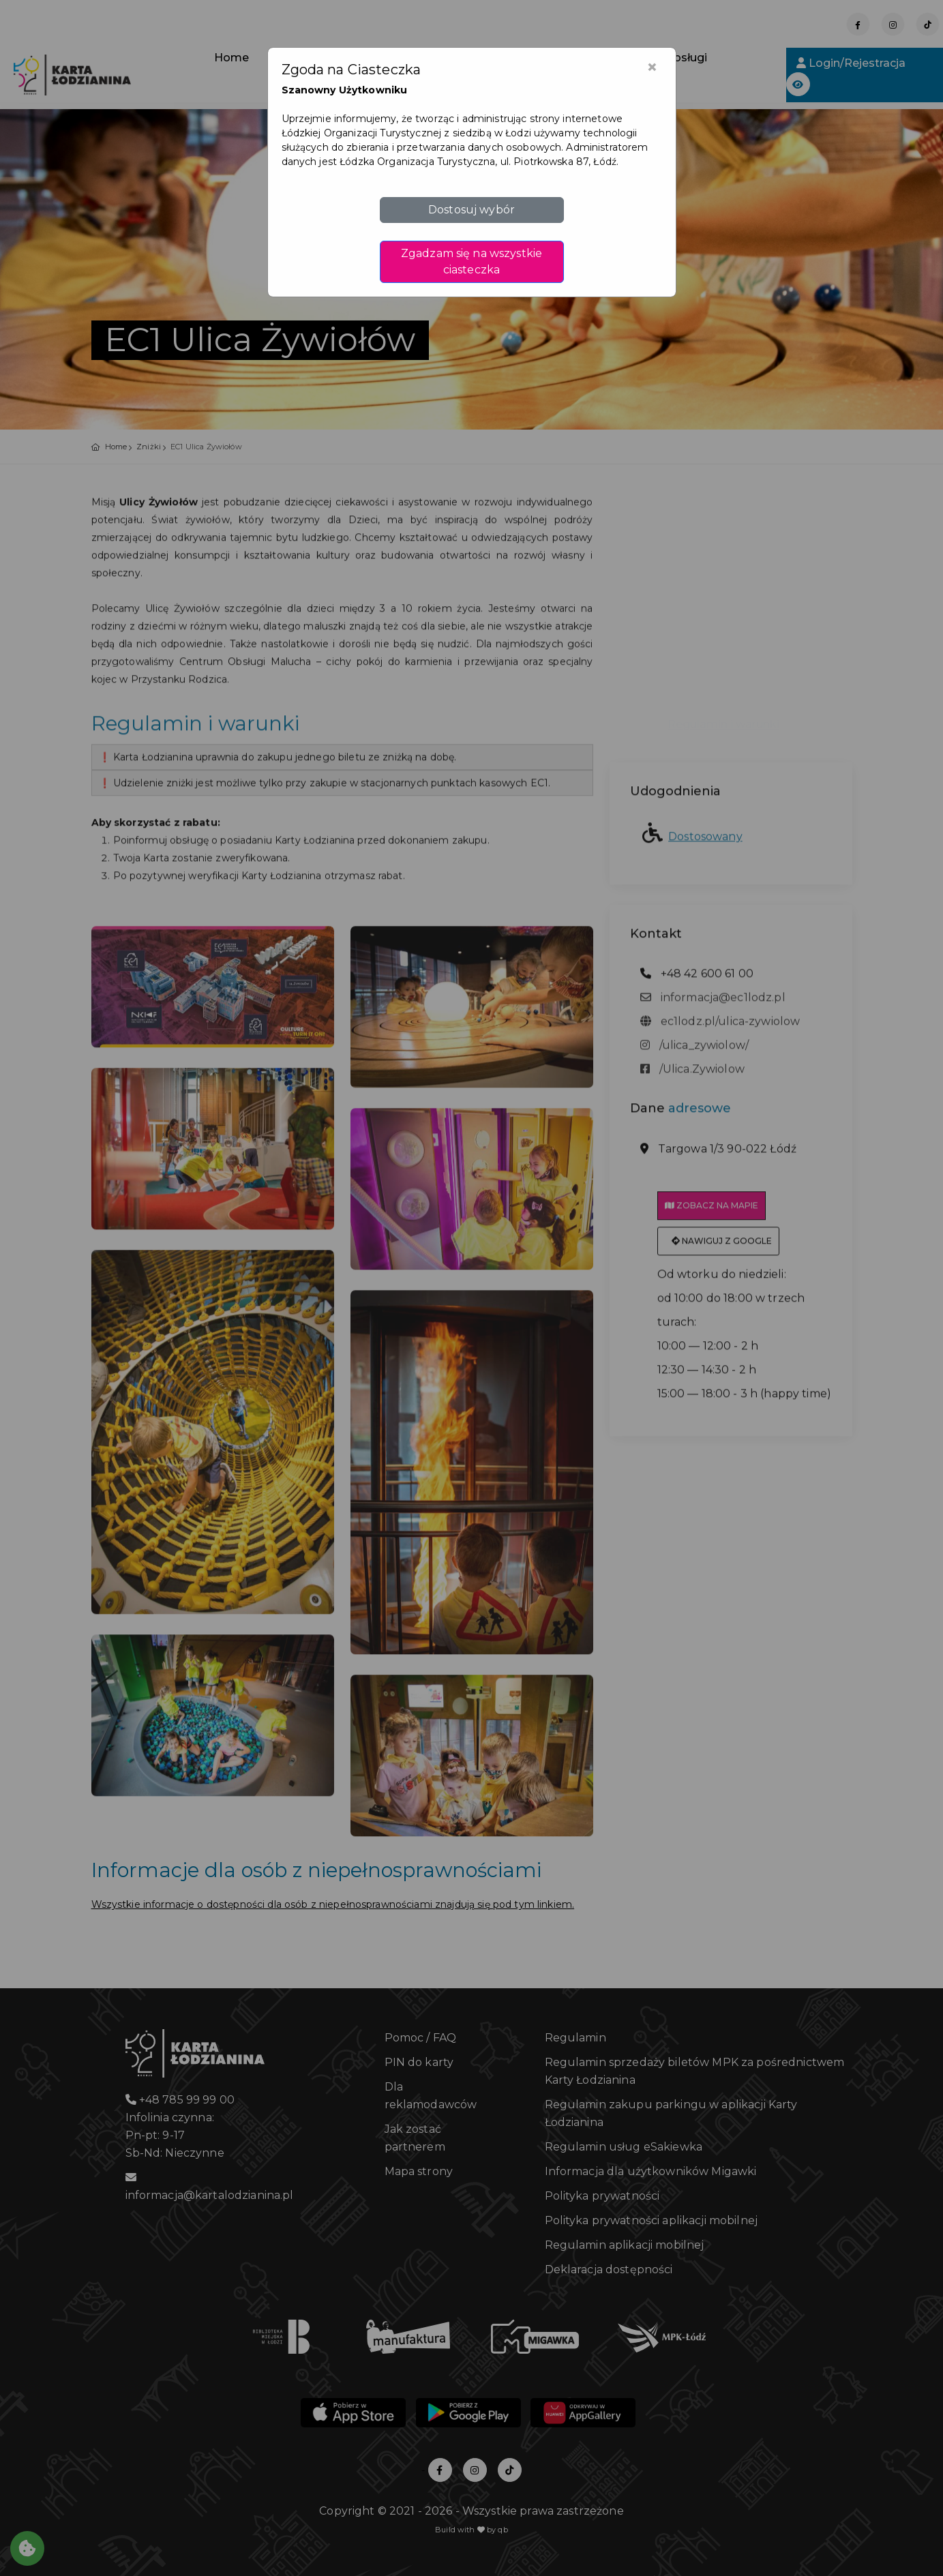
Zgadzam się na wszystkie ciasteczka (471, 261)
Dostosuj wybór (471, 209)
